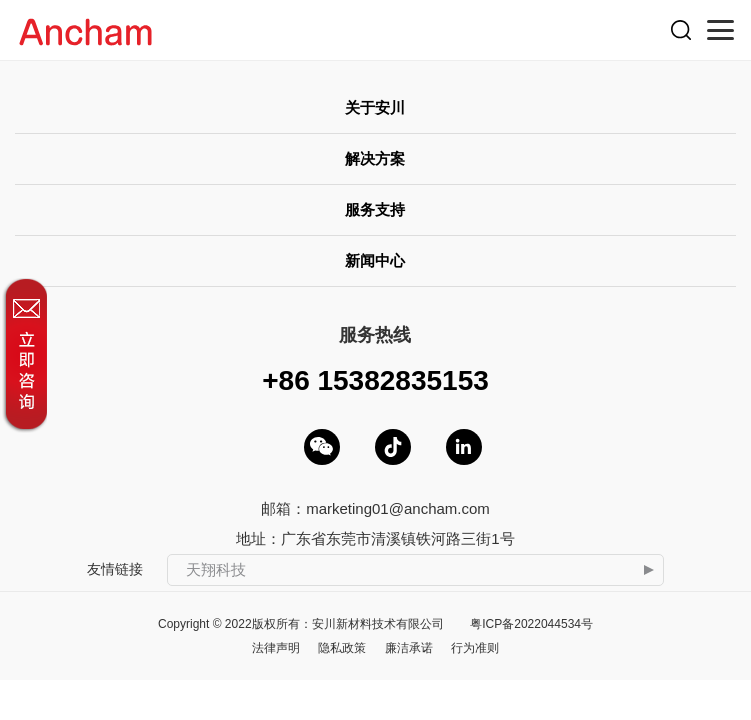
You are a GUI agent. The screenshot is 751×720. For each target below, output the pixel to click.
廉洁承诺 (409, 648)
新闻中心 (375, 260)
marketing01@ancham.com (398, 508)
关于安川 (375, 107)
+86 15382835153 (375, 380)
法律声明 (276, 648)
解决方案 (375, 158)
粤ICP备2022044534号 (531, 624)
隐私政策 (342, 648)
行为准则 (475, 648)
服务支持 (375, 209)
